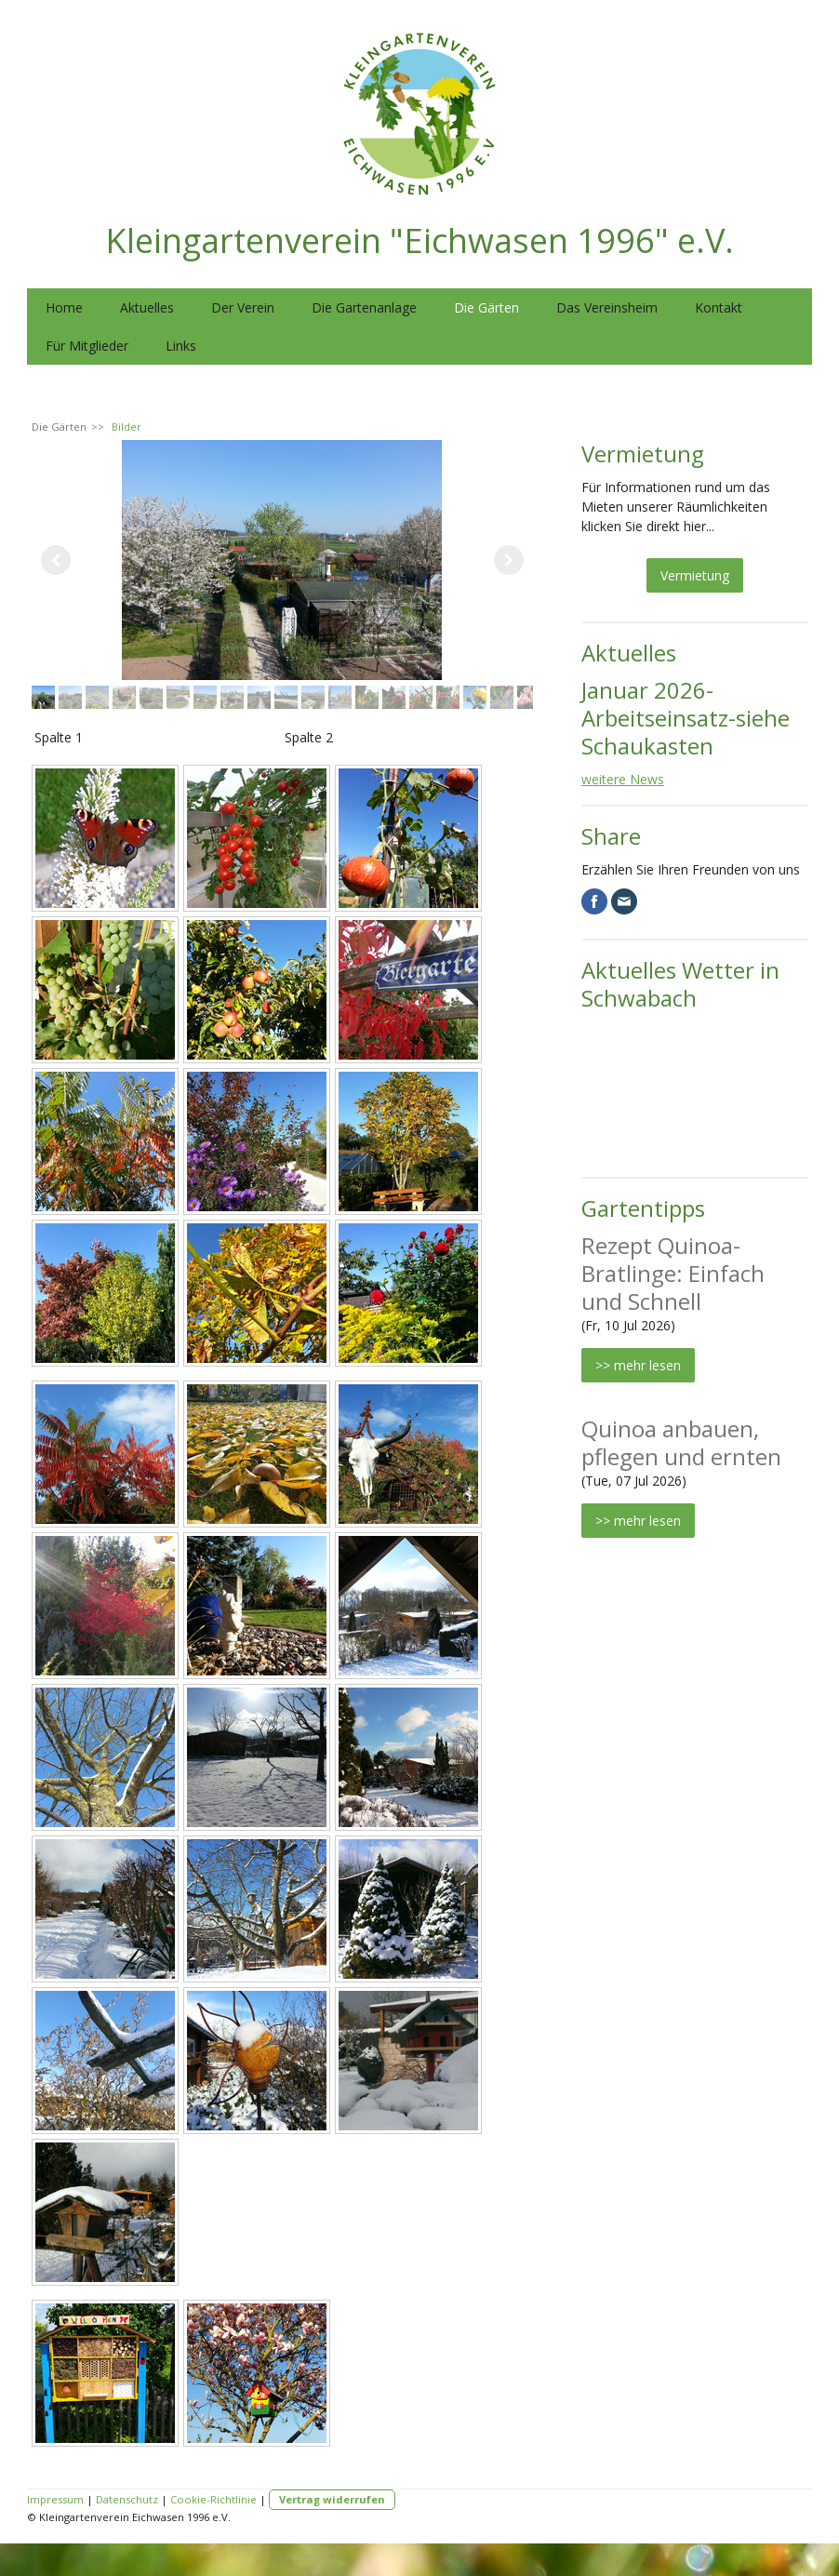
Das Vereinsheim (607, 307)
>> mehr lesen (638, 1365)
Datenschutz (127, 2499)
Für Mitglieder (87, 345)
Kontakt (718, 307)
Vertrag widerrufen (332, 2499)
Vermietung (694, 575)
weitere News (622, 779)
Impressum (55, 2499)
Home (64, 307)
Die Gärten (486, 307)
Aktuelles (147, 307)
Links (181, 345)
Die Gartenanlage (364, 307)
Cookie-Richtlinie (213, 2499)
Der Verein (242, 307)
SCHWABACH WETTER (694, 1091)
